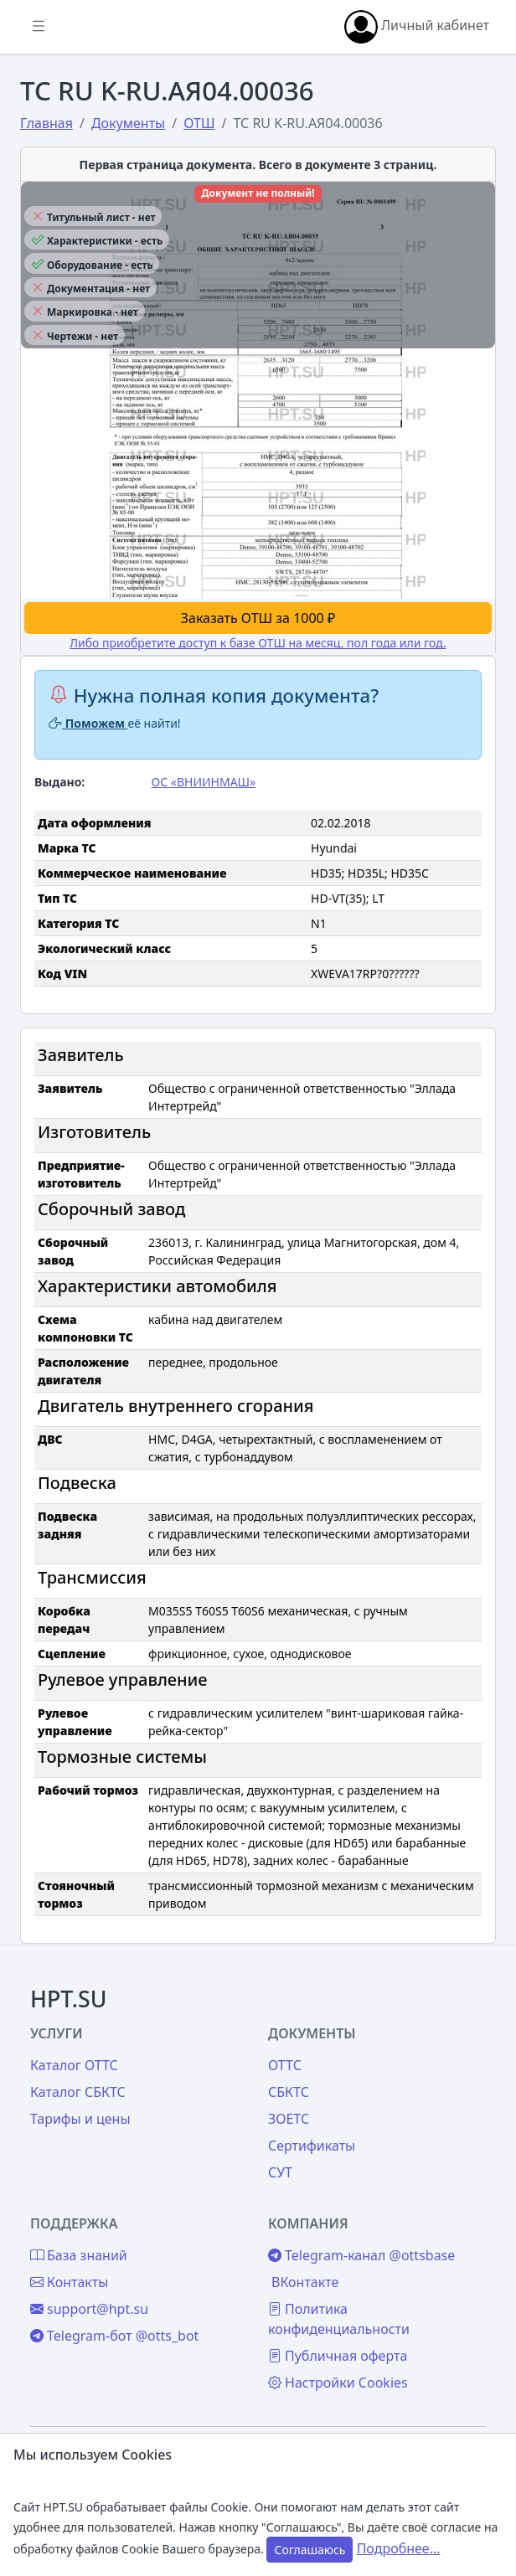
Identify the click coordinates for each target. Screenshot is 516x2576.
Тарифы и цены (80, 2119)
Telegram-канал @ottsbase (361, 2255)
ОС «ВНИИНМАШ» (204, 782)
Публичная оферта (337, 2356)
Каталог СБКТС (78, 2092)
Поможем (88, 723)
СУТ (280, 2172)
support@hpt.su (89, 2309)
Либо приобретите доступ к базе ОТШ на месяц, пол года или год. (258, 643)
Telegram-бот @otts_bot (114, 2335)
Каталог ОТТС (74, 2065)
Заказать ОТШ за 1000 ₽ (258, 618)
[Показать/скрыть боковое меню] (38, 27)
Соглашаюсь (309, 2550)
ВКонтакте (304, 2282)
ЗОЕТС (288, 2119)
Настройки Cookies (338, 2382)
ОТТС (285, 2065)
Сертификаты (311, 2145)
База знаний (78, 2255)
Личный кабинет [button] (416, 27)
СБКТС (288, 2092)
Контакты (69, 2282)
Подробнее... (399, 2548)
